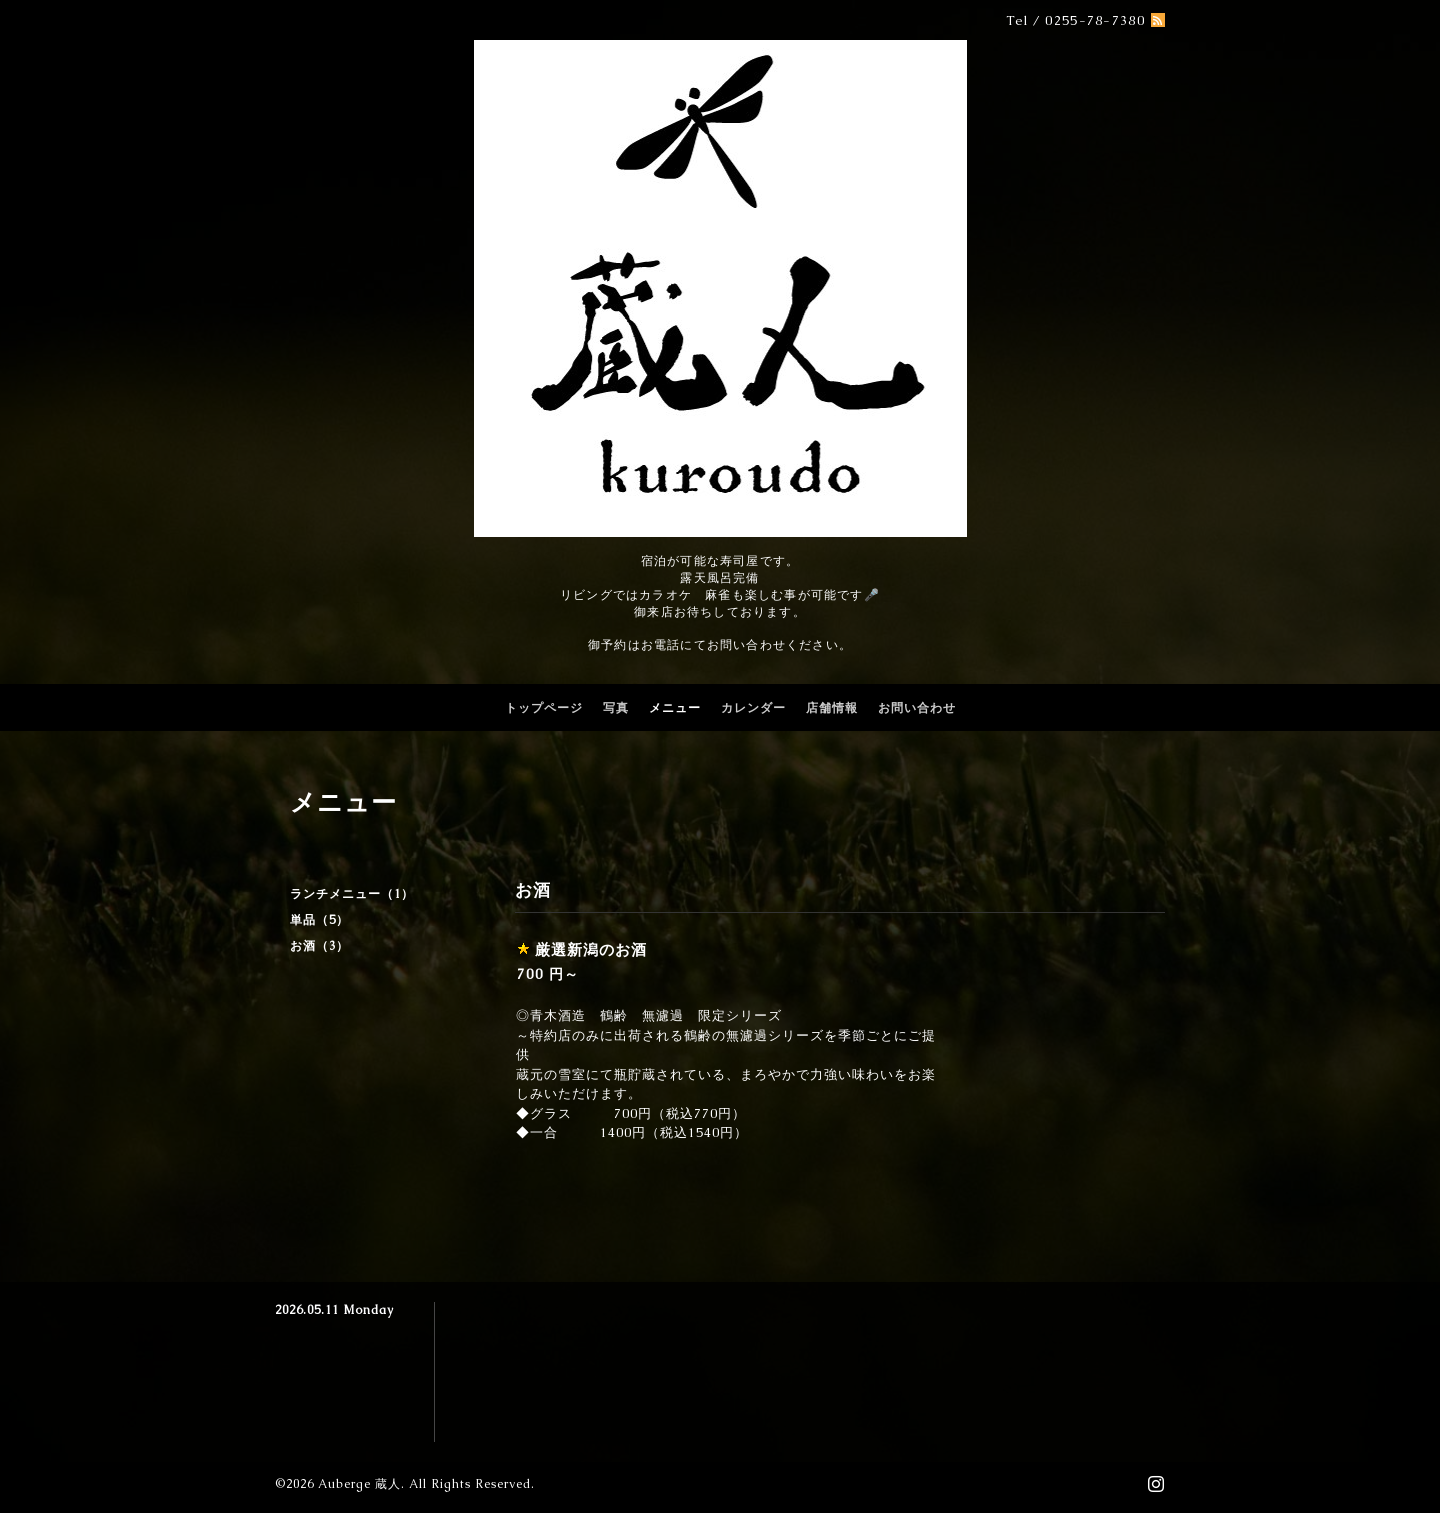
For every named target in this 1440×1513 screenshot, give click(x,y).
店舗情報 (832, 708)
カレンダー (753, 708)
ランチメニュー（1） (352, 894)
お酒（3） (319, 946)
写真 (616, 708)
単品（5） (319, 920)
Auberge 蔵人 (359, 1484)
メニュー (675, 708)
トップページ (544, 708)
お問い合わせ (917, 708)
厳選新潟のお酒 (591, 949)
